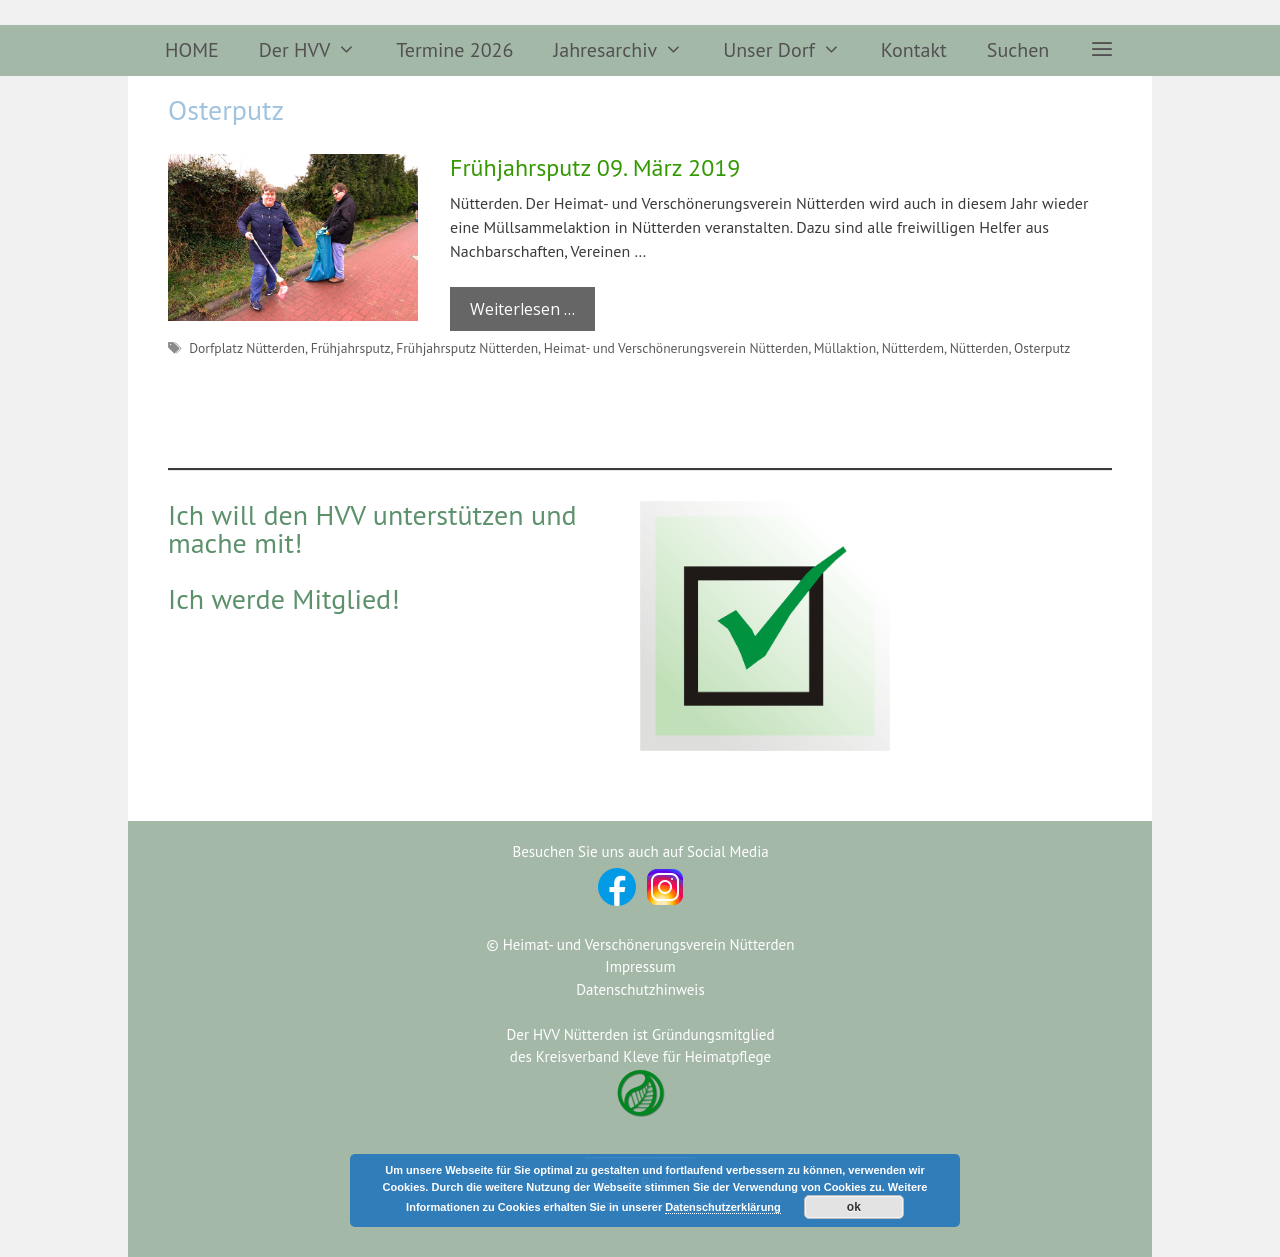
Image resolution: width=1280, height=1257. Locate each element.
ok (854, 1207)
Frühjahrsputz (351, 348)
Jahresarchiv (628, 50)
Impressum (640, 966)
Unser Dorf (792, 50)
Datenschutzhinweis (640, 989)
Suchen (1018, 50)
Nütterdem (913, 348)
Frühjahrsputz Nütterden (467, 348)
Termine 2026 (454, 50)
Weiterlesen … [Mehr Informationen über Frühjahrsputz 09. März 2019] (522, 309)
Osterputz (1042, 348)
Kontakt (914, 50)
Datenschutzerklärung (723, 1207)
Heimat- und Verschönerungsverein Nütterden (676, 348)
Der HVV (318, 50)
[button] (1102, 50)
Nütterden (979, 348)
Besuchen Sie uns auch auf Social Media (640, 851)
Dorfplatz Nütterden (247, 348)
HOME (192, 50)
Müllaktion (845, 348)
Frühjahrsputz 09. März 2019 (595, 167)
